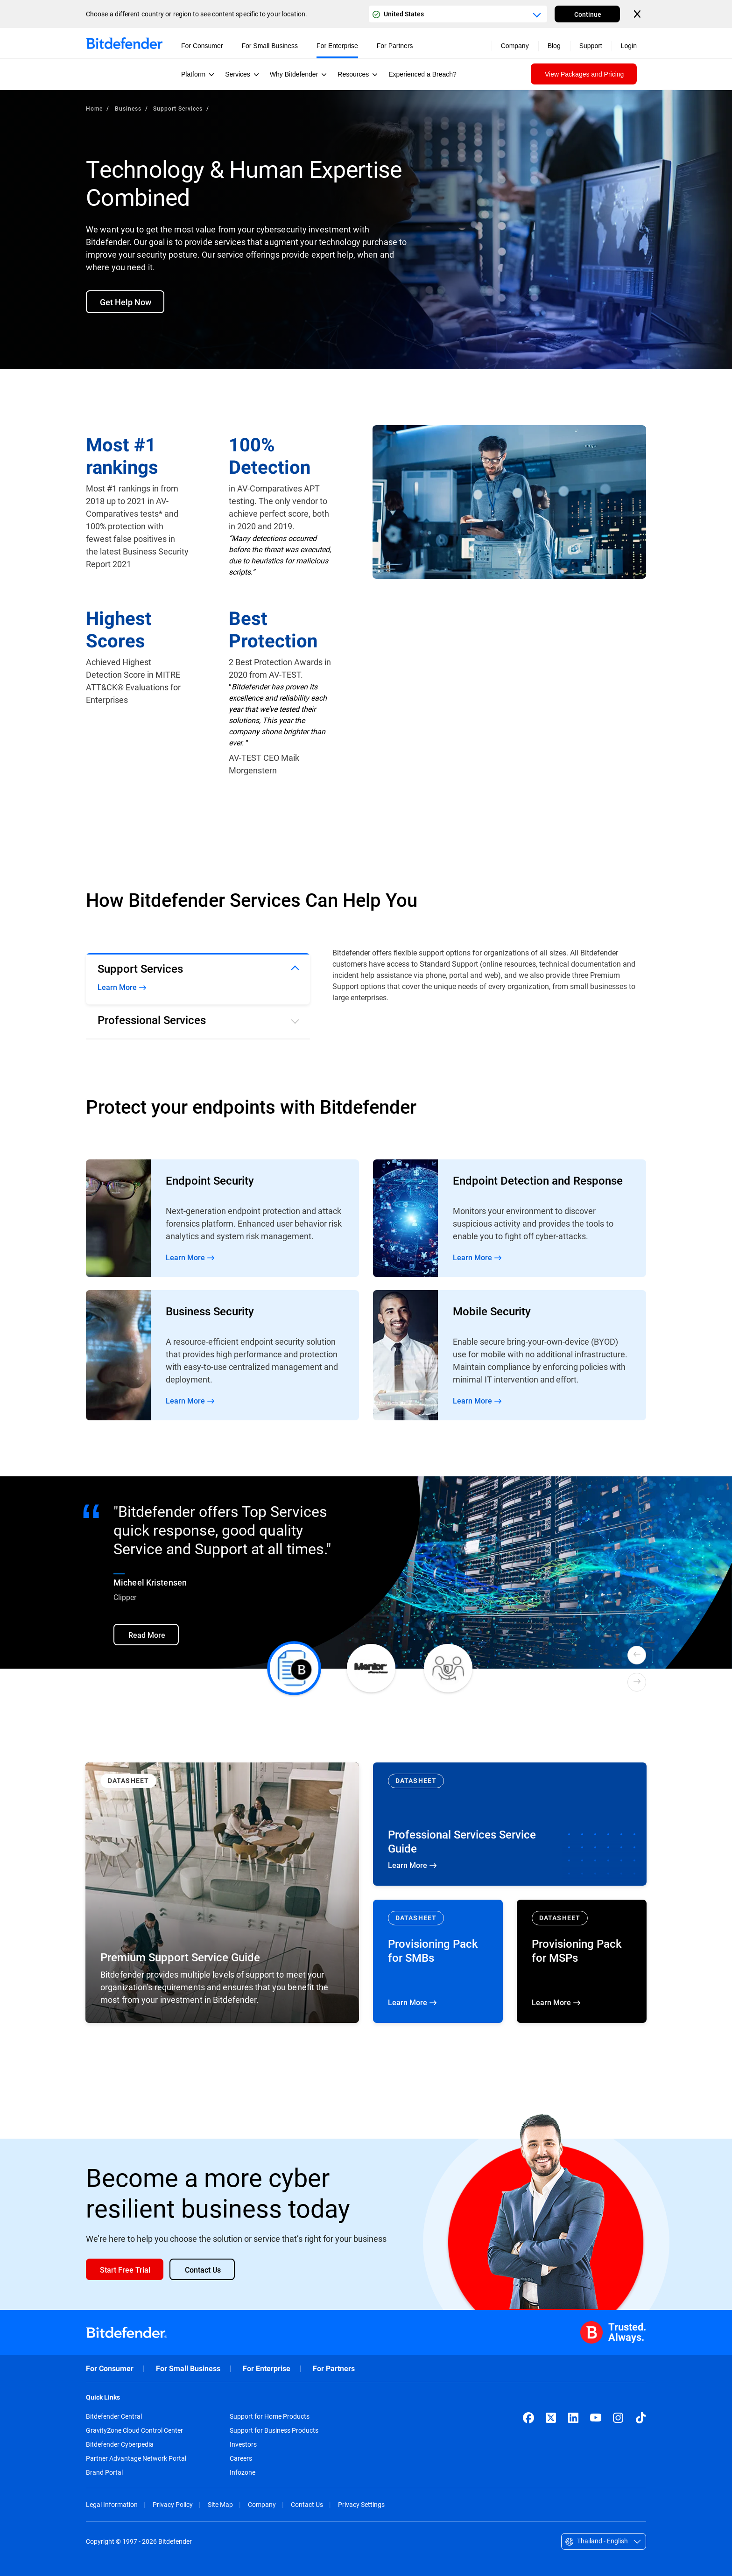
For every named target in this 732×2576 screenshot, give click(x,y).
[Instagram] (618, 2417)
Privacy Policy (173, 2504)
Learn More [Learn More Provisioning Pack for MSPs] (582, 1961)
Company (262, 2504)
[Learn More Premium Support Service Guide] (222, 1892)
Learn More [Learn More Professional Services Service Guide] (510, 1824)
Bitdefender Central (114, 2416)
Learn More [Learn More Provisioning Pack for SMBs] (438, 1961)
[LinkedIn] (573, 2417)
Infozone (242, 2472)
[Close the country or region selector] (638, 14)
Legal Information (112, 2504)
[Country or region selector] (458, 14)
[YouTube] (595, 2417)
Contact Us (307, 2504)
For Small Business (188, 2368)
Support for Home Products (270, 2416)
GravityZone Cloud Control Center (134, 2430)
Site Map (220, 2504)
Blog (554, 45)
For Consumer (110, 2368)
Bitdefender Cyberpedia (120, 2444)
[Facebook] (528, 2417)
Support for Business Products (274, 2430)
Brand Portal (104, 2472)
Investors (243, 2444)
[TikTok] (640, 2417)
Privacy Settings (361, 2504)
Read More (222, 1218)
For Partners (334, 2368)
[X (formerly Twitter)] (550, 2417)
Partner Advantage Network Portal (136, 2458)
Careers (241, 2458)
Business (128, 108)
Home (94, 108)
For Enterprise (266, 2368)
